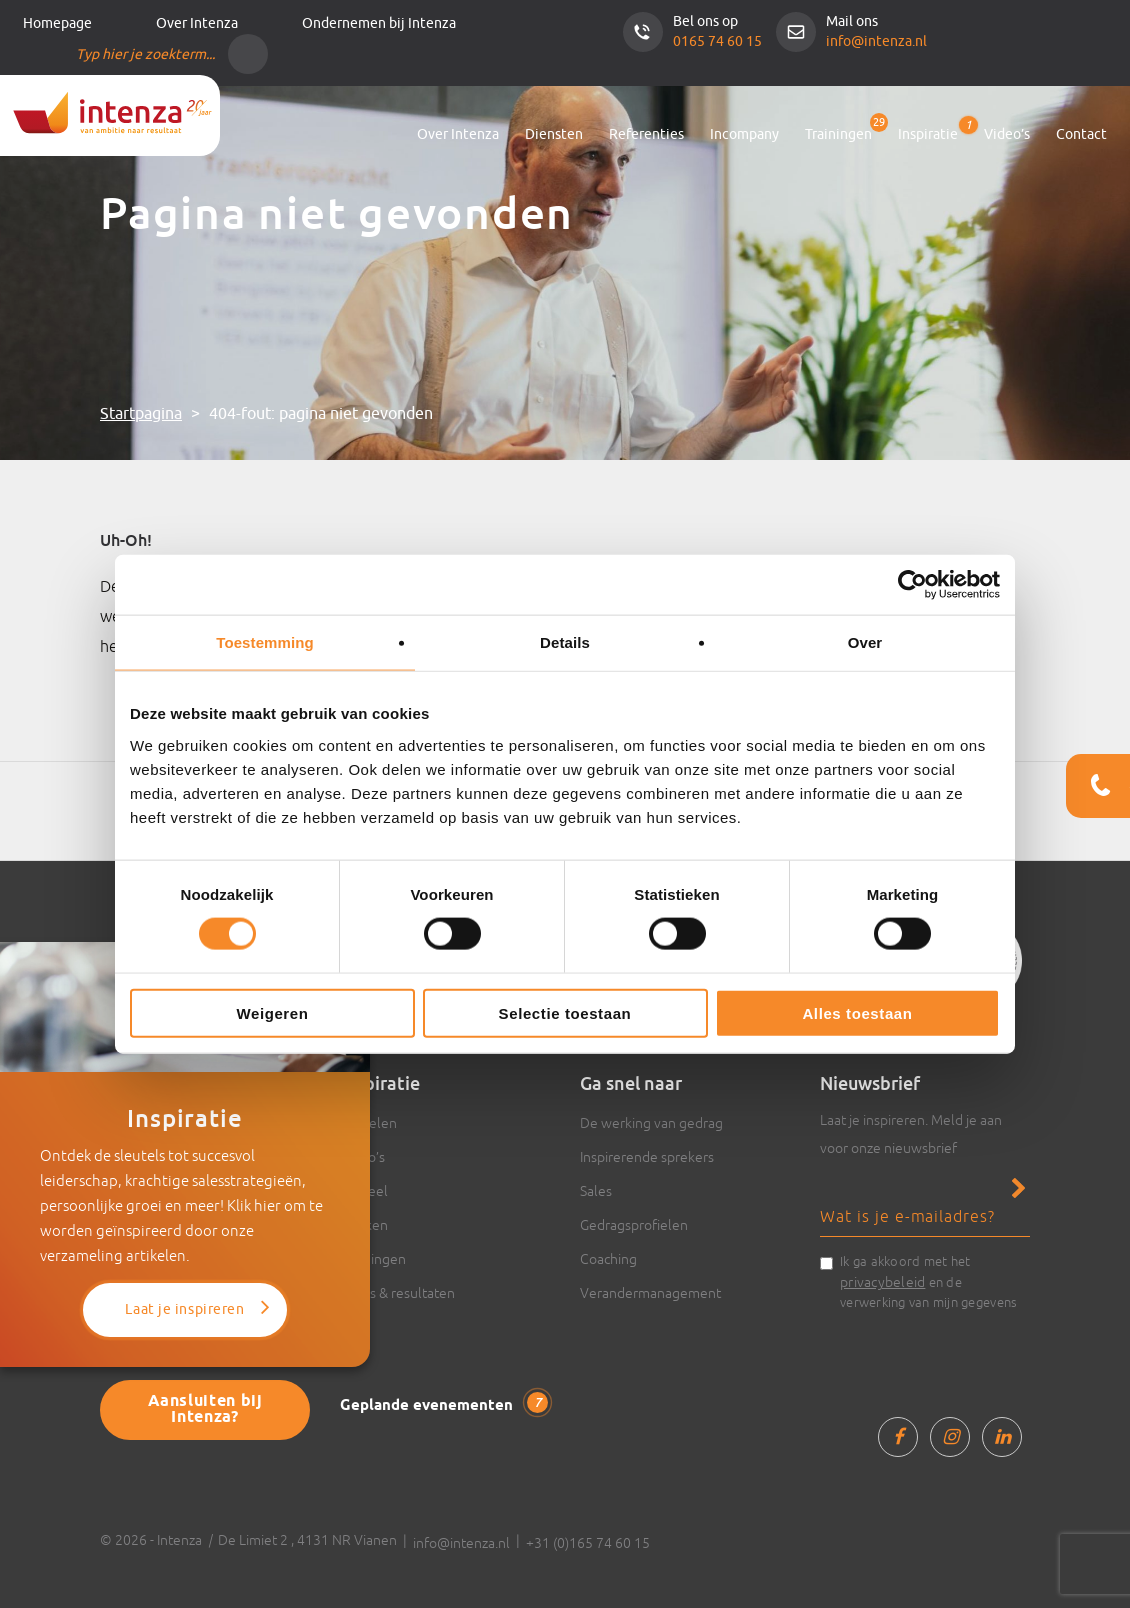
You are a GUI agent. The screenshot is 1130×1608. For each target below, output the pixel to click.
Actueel (364, 1191)
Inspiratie (928, 130)
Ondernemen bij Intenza (379, 23)
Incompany (744, 134)
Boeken (364, 1225)
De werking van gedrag (651, 1123)
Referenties (646, 134)
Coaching (608, 1259)
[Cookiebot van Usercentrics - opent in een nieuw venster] (912, 585)
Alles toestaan (857, 1012)
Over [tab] (865, 642)
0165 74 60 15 (717, 41)
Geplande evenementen (444, 1404)
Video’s (1007, 134)
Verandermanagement (650, 1293)
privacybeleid (882, 1282)
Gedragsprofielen (634, 1225)
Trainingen (838, 134)
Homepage (57, 23)
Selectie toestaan (565, 1012)
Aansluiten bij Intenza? (205, 1409)
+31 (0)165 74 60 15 (588, 1543)
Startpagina (141, 414)
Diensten (554, 134)
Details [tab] (565, 642)
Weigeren (272, 1012)
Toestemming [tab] (265, 642)
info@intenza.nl (876, 41)
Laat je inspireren (184, 1309)
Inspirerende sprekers (647, 1157)
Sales (596, 1191)
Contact (1081, 134)
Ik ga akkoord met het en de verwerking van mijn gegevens (928, 1282)
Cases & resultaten (397, 1293)
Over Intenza (197, 23)
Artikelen (368, 1123)
